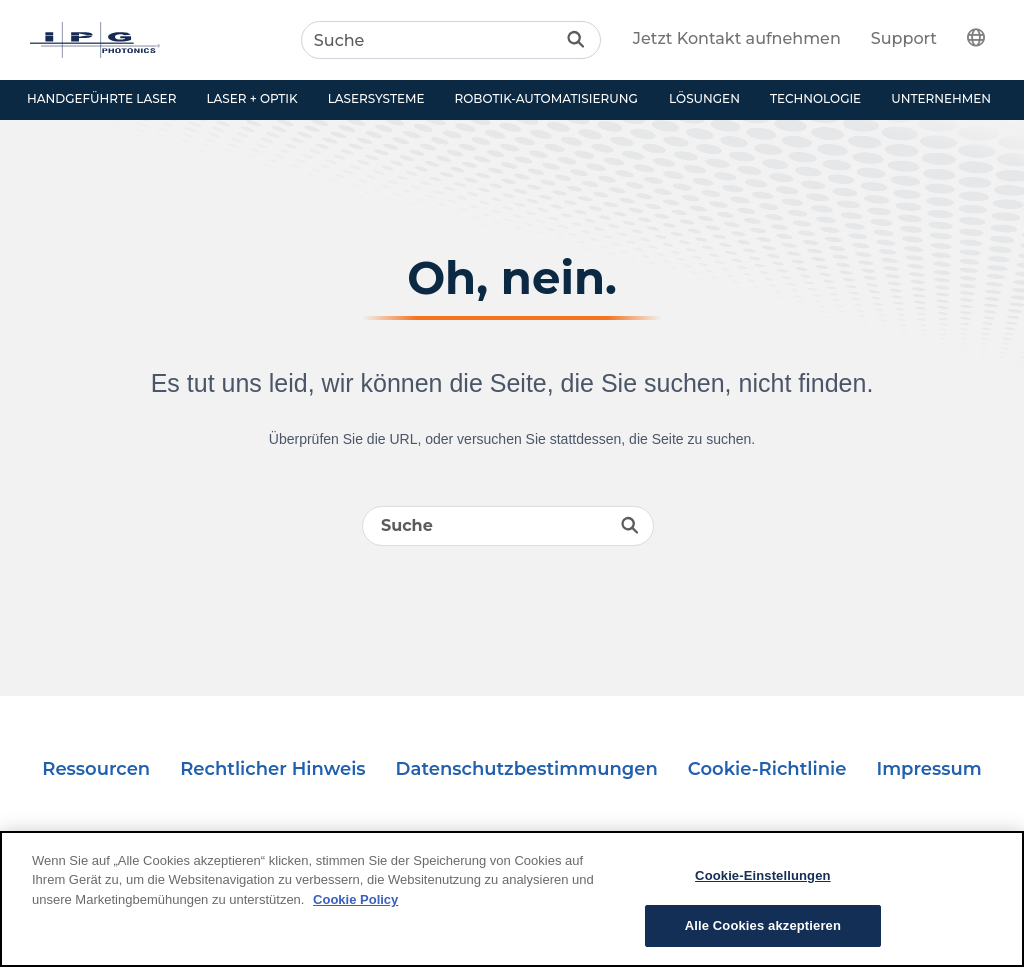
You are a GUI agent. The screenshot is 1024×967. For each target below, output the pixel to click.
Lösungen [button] (704, 98)
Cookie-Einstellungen (763, 875)
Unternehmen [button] (941, 98)
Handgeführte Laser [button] (101, 98)
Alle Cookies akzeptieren (763, 925)
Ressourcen (96, 769)
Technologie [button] (815, 98)
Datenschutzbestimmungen (527, 769)
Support (904, 38)
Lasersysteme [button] (376, 98)
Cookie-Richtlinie (767, 769)
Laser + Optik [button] (251, 98)
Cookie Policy (355, 899)
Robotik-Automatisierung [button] (546, 98)
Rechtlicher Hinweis (272, 769)
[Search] (451, 40)
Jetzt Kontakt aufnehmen (737, 38)
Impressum (928, 769)
